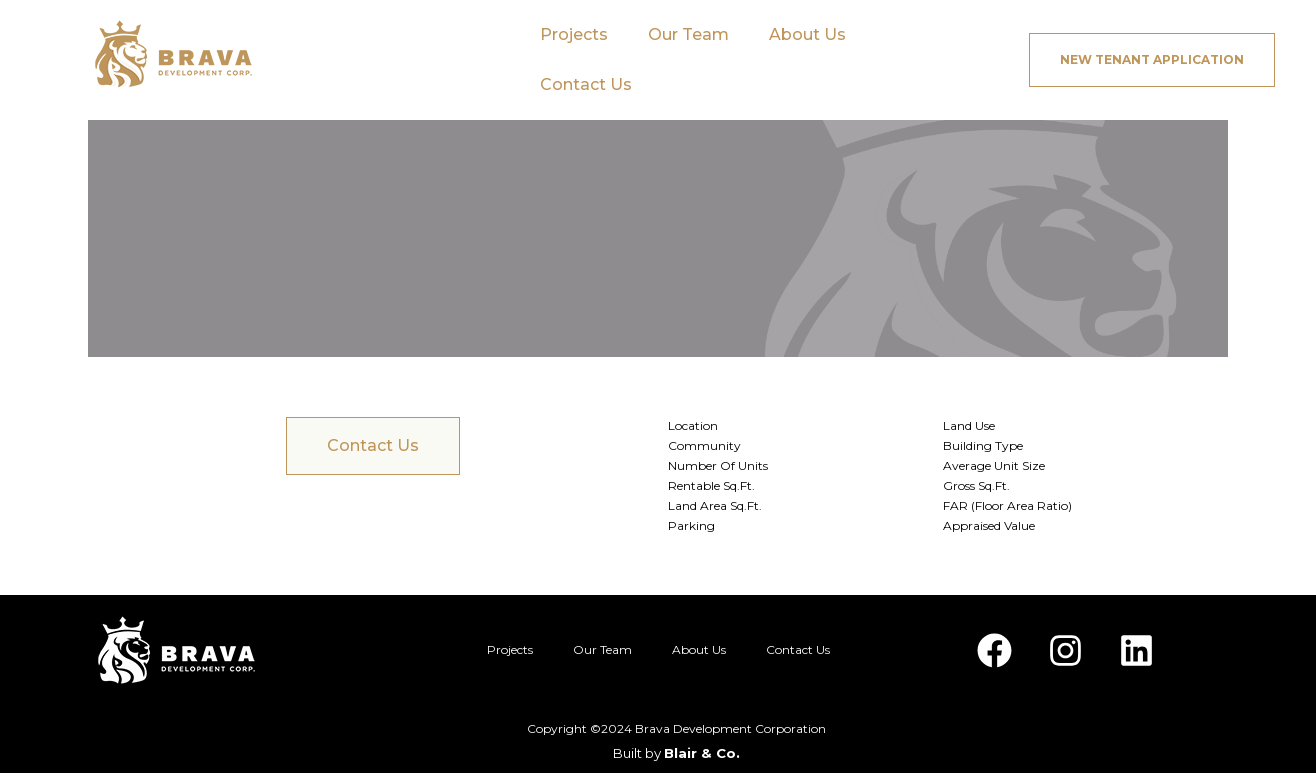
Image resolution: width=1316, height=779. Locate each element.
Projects (574, 34)
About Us (807, 34)
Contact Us (586, 84)
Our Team (688, 34)
